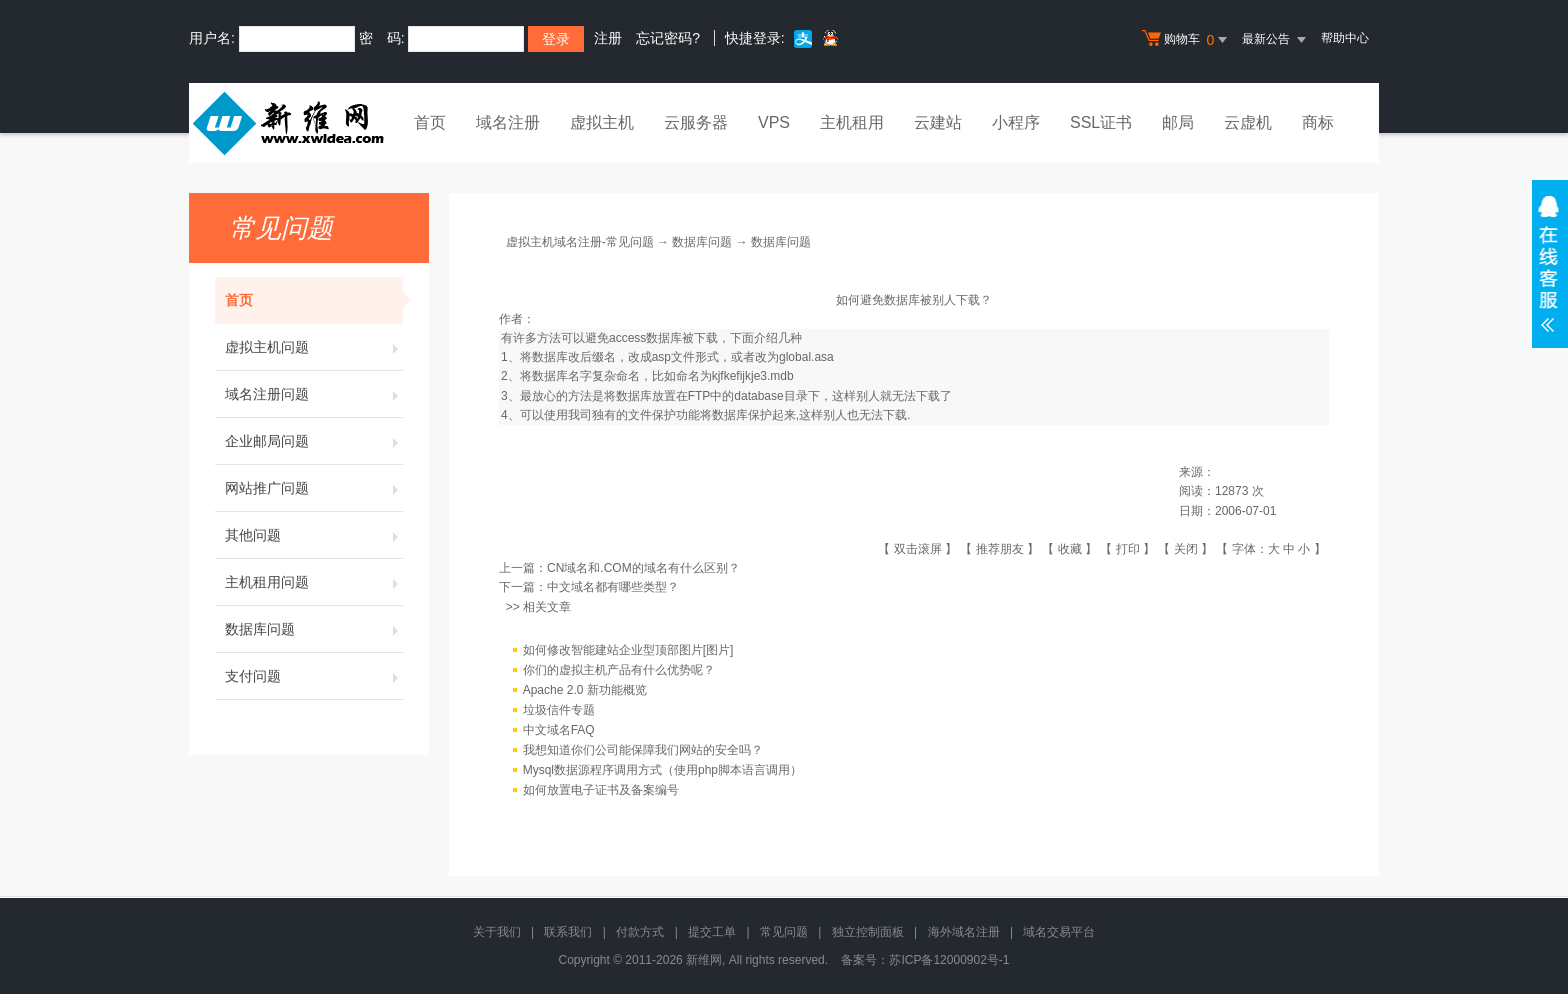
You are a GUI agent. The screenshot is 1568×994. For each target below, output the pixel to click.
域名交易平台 (1059, 932)
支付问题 (314, 676)
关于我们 (497, 932)
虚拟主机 (602, 122)
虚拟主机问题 (314, 347)
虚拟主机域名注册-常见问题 (580, 242)
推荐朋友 (1000, 549)
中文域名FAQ (559, 730)
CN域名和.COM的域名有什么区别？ (643, 568)
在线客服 (1550, 264)
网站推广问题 (314, 488)
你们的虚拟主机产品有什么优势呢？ (619, 670)
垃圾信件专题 (559, 710)
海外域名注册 (964, 932)
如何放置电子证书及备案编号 (601, 790)
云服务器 (696, 122)
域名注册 (508, 122)
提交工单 (712, 932)
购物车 (1187, 40)
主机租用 (852, 122)
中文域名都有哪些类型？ (613, 587)
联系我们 (568, 932)
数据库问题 (314, 629)
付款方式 (640, 932)
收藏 (1070, 549)
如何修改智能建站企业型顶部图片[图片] (628, 650)
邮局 (1178, 122)
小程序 (1016, 122)
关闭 (1186, 549)
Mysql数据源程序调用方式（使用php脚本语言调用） (662, 770)
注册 (608, 38)
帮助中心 (1345, 38)
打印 (1128, 549)
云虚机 (1248, 122)
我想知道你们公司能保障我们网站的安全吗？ (643, 750)
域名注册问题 (314, 394)
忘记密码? (668, 38)
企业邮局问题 (314, 441)
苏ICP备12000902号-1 (949, 960)
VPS (774, 122)
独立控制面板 (868, 932)
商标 (1318, 122)
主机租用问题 (314, 582)
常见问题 (784, 932)
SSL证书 (1101, 122)
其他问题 (314, 535)
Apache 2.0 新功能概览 (585, 690)
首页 (430, 122)
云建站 (938, 122)
